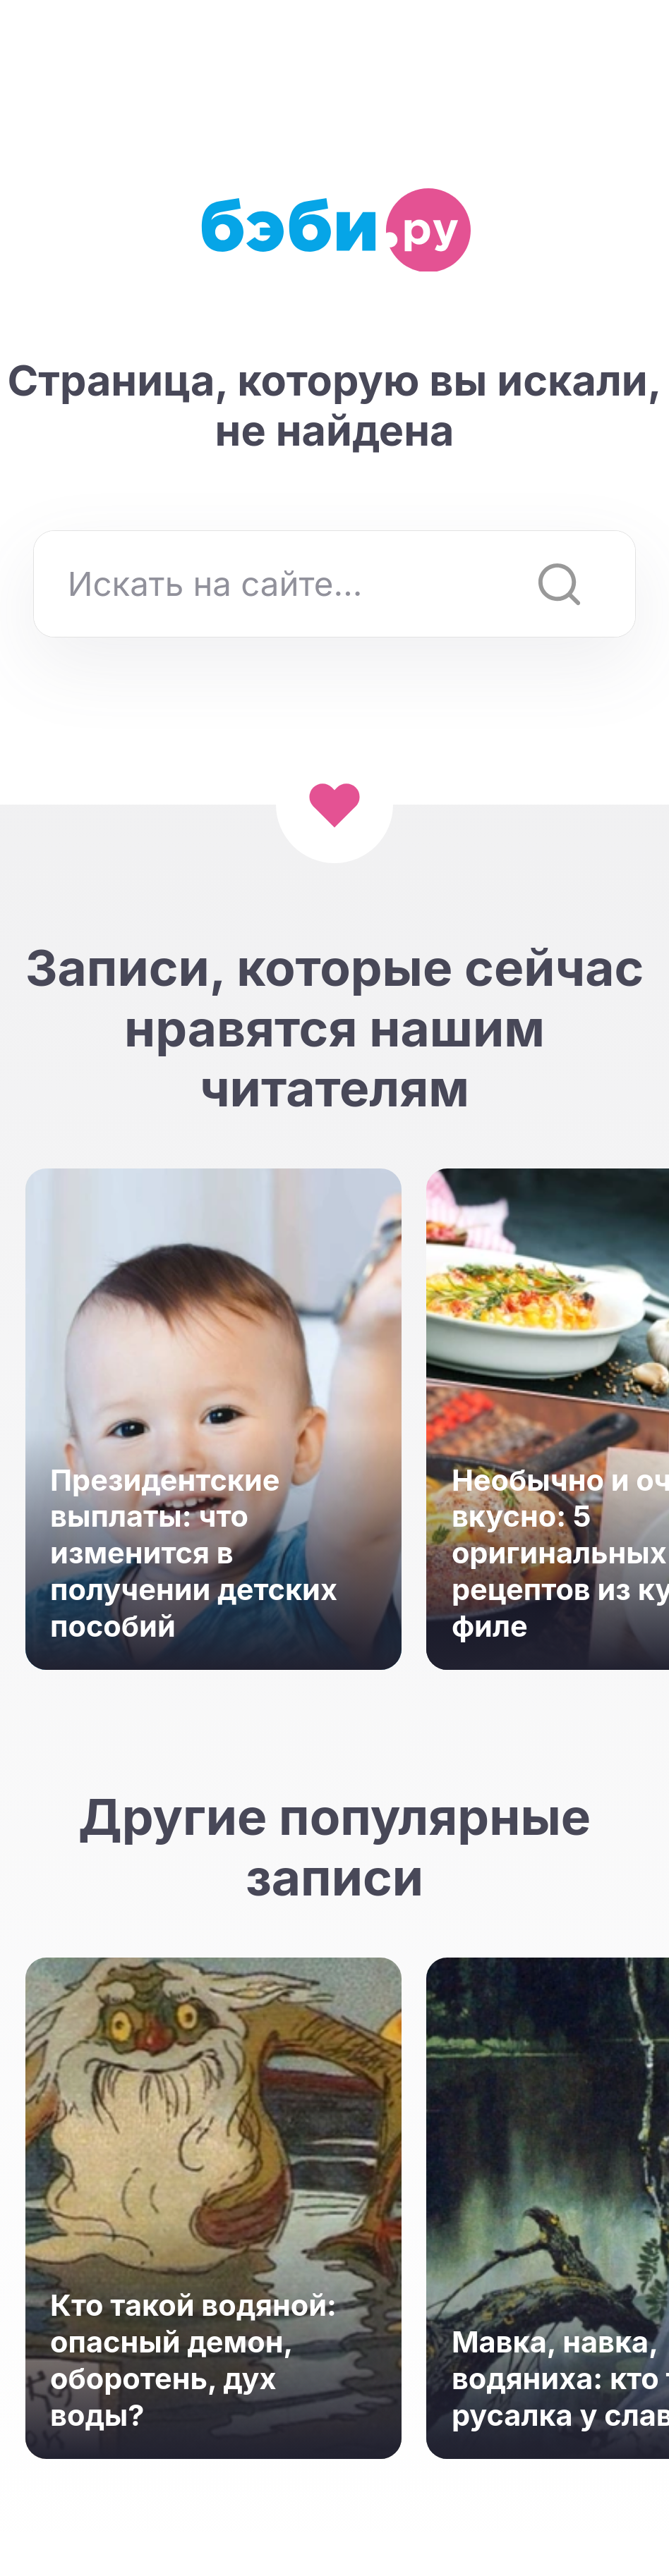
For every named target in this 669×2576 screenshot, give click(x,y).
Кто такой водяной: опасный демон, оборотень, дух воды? (193, 2360)
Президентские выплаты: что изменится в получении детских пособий (193, 1553)
